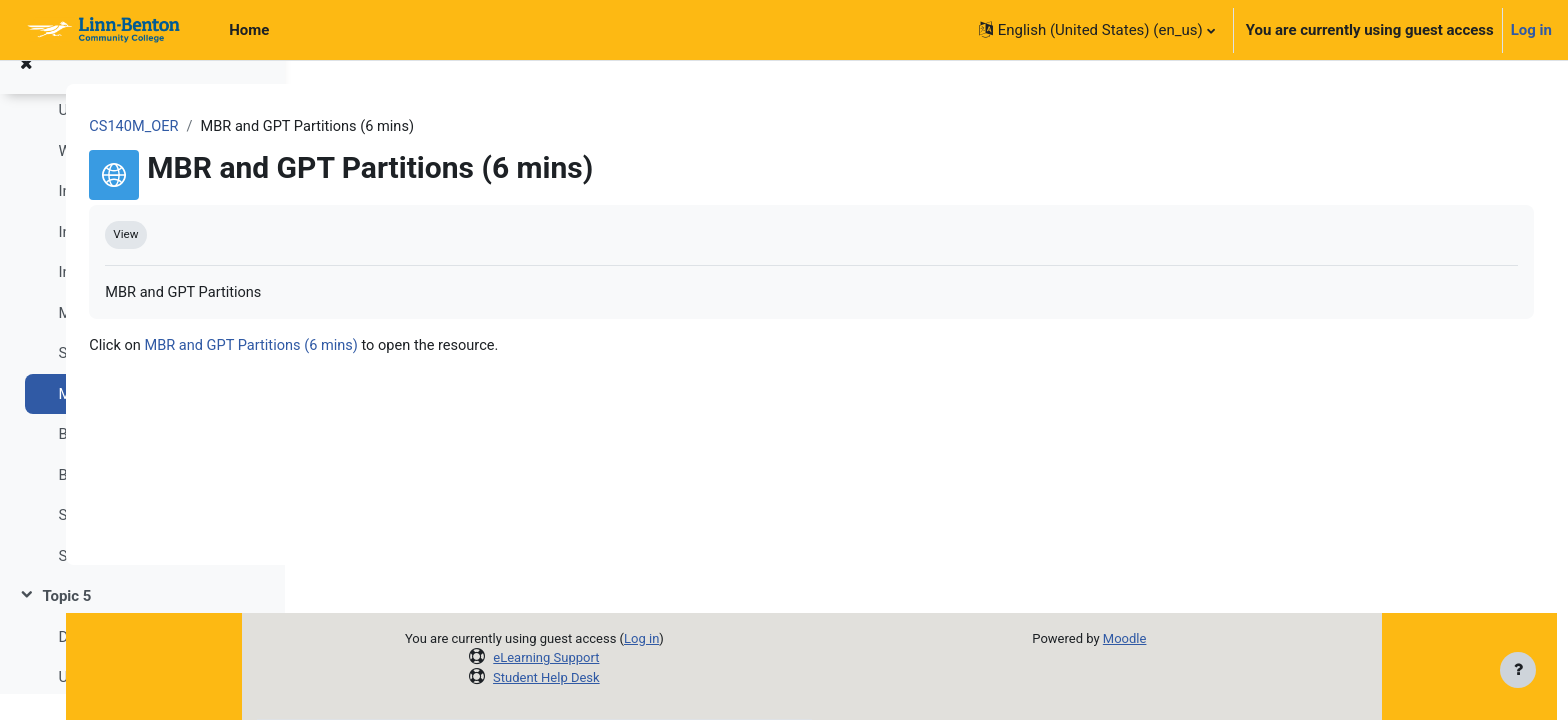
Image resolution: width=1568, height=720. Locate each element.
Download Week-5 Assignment (151, 663)
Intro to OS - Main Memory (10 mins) (151, 258)
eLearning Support (645, 657)
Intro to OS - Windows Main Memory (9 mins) (151, 217)
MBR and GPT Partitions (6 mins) (151, 420)
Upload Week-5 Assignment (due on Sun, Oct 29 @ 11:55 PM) (151, 703)
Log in (1531, 30)
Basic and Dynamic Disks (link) (151, 501)
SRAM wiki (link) (112, 582)
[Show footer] (1518, 670)
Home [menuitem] (249, 30)
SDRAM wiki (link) (117, 541)
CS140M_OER (370, 127)
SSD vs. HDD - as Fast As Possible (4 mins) (151, 379)
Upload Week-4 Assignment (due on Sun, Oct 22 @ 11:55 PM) (151, 136)
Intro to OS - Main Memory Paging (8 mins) (151, 298)
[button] (1097, 30)
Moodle (1223, 638)
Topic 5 (66, 622)
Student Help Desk (645, 677)
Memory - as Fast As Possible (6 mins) (151, 339)
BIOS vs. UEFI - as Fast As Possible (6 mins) (151, 460)
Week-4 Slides (104, 177)
